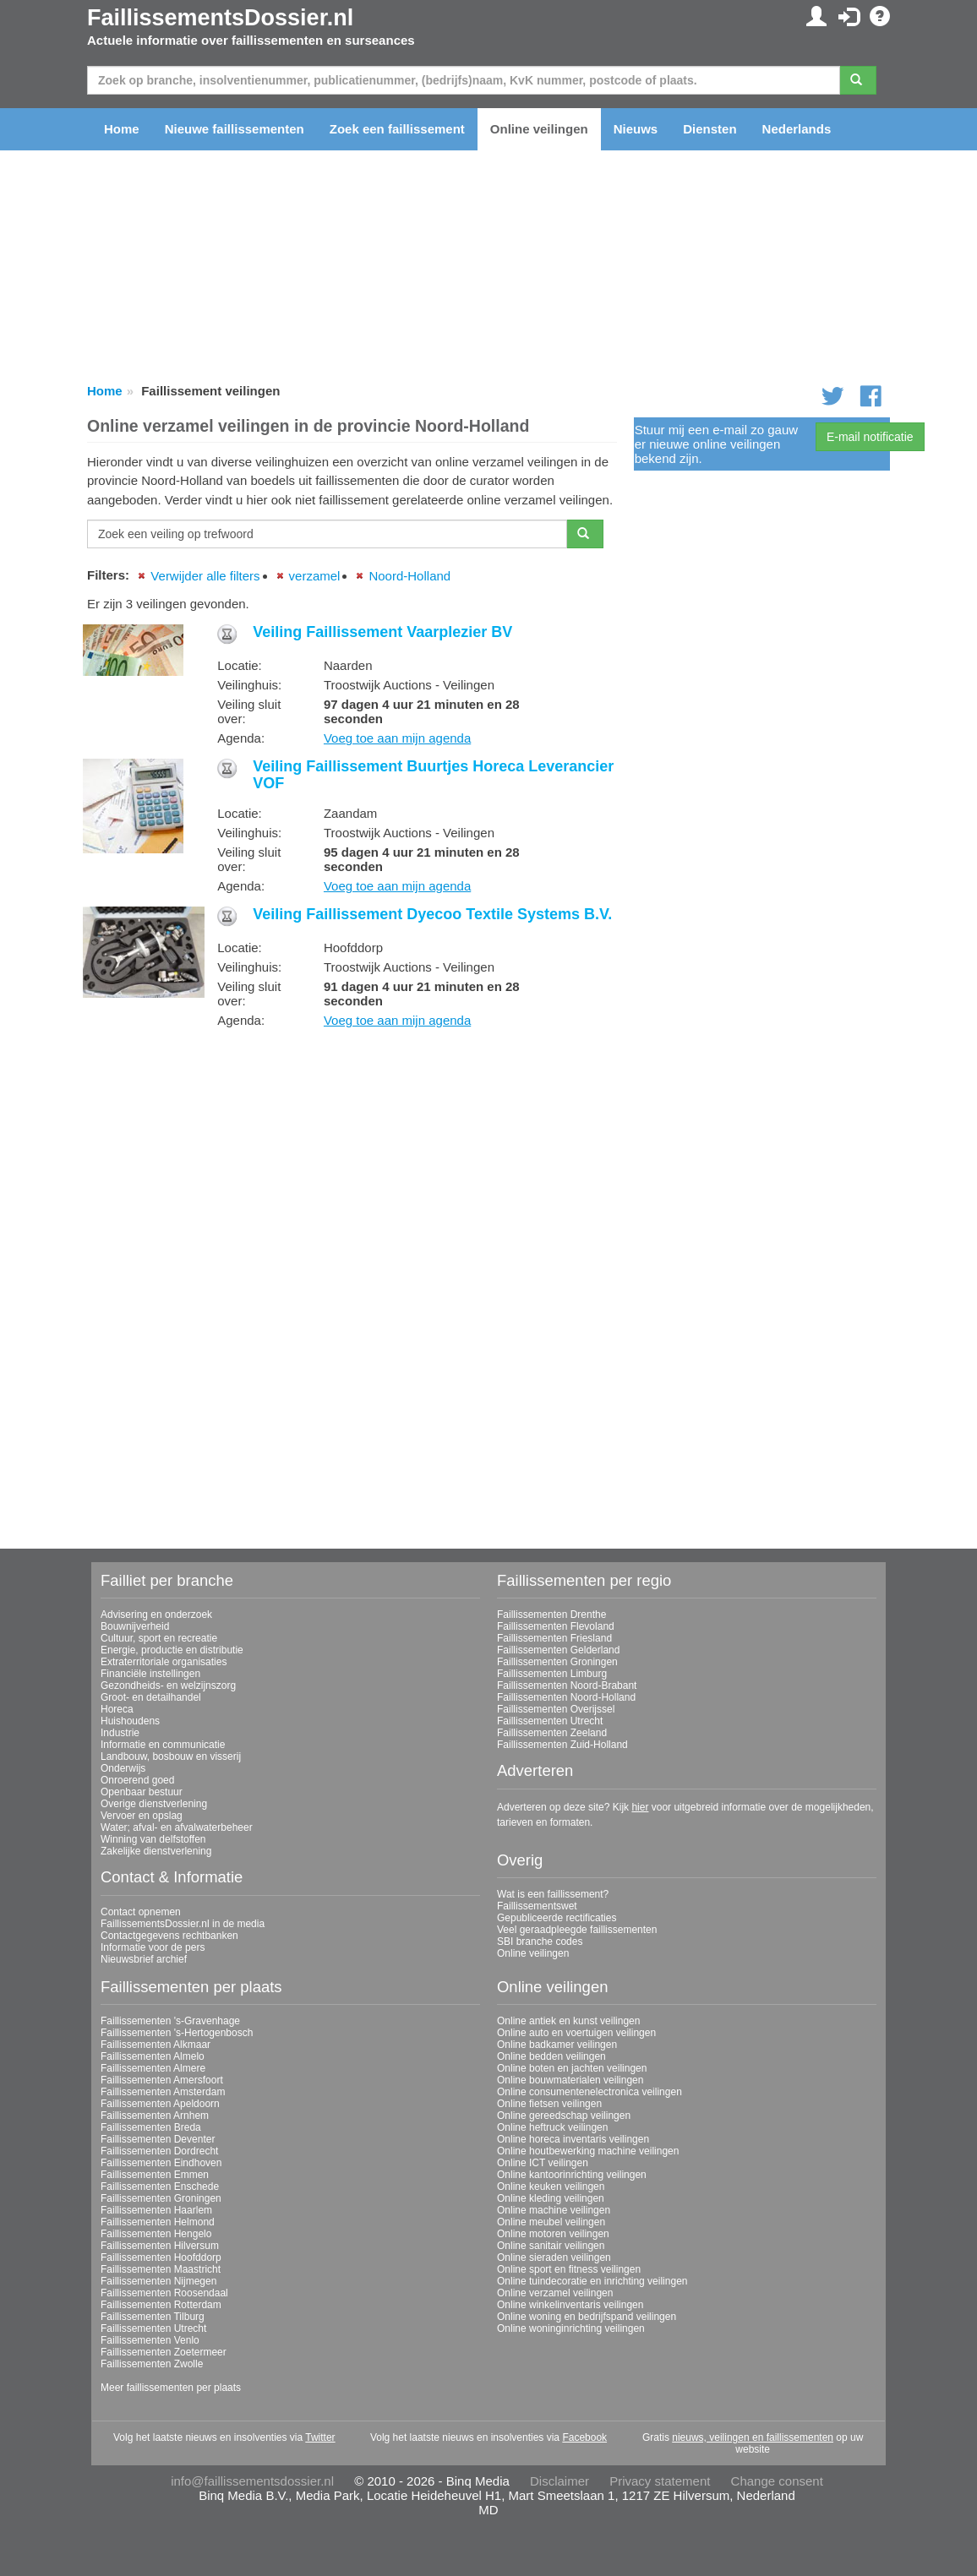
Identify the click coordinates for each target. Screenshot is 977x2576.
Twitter (320, 2437)
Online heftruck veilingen (552, 2127)
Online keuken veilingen (550, 2186)
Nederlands (797, 129)
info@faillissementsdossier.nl (252, 2481)
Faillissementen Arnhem (155, 2115)
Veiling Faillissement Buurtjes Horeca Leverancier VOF (433, 775)
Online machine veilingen (553, 2210)
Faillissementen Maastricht (161, 2269)
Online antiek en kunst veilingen (568, 2021)
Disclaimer (559, 2481)
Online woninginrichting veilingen (571, 2328)
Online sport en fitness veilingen (569, 2269)
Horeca (117, 1709)
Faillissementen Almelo (153, 2056)
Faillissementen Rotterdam (161, 2305)
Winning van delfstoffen (153, 1839)
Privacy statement (659, 2481)
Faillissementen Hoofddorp (161, 2257)
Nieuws (636, 129)
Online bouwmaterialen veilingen (570, 2080)
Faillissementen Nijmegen (158, 2281)
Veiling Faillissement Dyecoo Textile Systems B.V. (432, 914)
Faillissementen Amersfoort (162, 2080)
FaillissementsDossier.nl (220, 17)
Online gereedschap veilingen (563, 2115)
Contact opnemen (141, 1912)
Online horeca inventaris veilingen (573, 2139)
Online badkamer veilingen (557, 2044)
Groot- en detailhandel (151, 1697)
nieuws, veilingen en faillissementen (752, 2437)
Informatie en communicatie (163, 1745)
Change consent (777, 2481)
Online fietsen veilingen (549, 2104)
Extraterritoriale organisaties (164, 1662)
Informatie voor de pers (153, 1947)
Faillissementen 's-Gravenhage (170, 2021)
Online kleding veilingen (550, 2198)
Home (121, 129)
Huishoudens (130, 1721)
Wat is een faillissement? (553, 1894)
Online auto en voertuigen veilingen (576, 2033)
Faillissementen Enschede (160, 2186)
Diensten (709, 129)
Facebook (584, 2437)
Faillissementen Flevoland (555, 1626)
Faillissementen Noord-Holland (566, 1697)
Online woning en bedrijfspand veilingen (586, 2317)
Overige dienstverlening (154, 1804)
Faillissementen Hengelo (156, 2234)
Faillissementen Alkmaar (155, 2044)
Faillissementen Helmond (158, 2222)
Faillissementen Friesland (554, 1638)
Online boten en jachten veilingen (572, 2068)
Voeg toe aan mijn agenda (397, 738)
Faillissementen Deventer (158, 2139)
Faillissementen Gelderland (558, 1650)
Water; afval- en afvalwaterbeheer (177, 1827)
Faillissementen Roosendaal (164, 2293)
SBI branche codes (539, 1941)
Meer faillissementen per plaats (171, 2388)
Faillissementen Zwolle (152, 2364)
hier (639, 1807)
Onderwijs (123, 1768)
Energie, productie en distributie (172, 1650)
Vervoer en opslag (142, 1816)
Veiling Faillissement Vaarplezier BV (382, 632)
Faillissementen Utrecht (550, 1721)
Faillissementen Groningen (557, 1662)
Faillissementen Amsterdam (163, 2092)
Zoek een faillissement (397, 129)
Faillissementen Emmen (155, 2175)
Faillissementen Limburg (552, 1674)
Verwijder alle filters (204, 576)
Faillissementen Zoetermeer (164, 2352)
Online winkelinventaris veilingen (570, 2305)
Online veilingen (539, 129)
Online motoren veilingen (553, 2234)
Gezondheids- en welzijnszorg (168, 1685)
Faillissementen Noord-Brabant (566, 1685)
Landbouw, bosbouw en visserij (171, 1756)
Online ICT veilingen (542, 2163)
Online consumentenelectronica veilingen (589, 2092)
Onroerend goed (137, 1780)
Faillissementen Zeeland (552, 1733)
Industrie (120, 1733)
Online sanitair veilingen (550, 2246)
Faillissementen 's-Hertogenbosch (177, 2033)
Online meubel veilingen (551, 2222)
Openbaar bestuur (142, 1792)
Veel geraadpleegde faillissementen (577, 1930)
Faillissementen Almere (153, 2068)
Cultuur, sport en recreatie (159, 1638)
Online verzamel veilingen (555, 2293)
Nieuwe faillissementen (234, 129)
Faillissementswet (537, 1906)
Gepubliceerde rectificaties (556, 1918)
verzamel (315, 576)
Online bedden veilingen (551, 2056)
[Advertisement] (352, 1159)
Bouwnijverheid (135, 1626)
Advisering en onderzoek (156, 1614)
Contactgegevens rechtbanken (169, 1936)
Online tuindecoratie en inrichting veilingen (592, 2281)
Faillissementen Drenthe (551, 1614)
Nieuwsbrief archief (144, 1959)
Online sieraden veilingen (554, 2257)
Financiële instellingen (150, 1674)
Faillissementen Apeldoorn (160, 2104)
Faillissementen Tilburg (153, 2317)
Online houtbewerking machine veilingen (588, 2151)
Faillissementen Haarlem (156, 2210)
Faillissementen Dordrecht (159, 2151)
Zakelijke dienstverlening (156, 1851)
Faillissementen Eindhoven (161, 2163)
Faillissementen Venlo (150, 2340)
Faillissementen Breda (151, 2127)
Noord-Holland (409, 576)
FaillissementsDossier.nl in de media (183, 1924)
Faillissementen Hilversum (160, 2246)
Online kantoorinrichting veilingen (572, 2175)
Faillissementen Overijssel (555, 1709)
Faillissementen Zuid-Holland (562, 1745)
